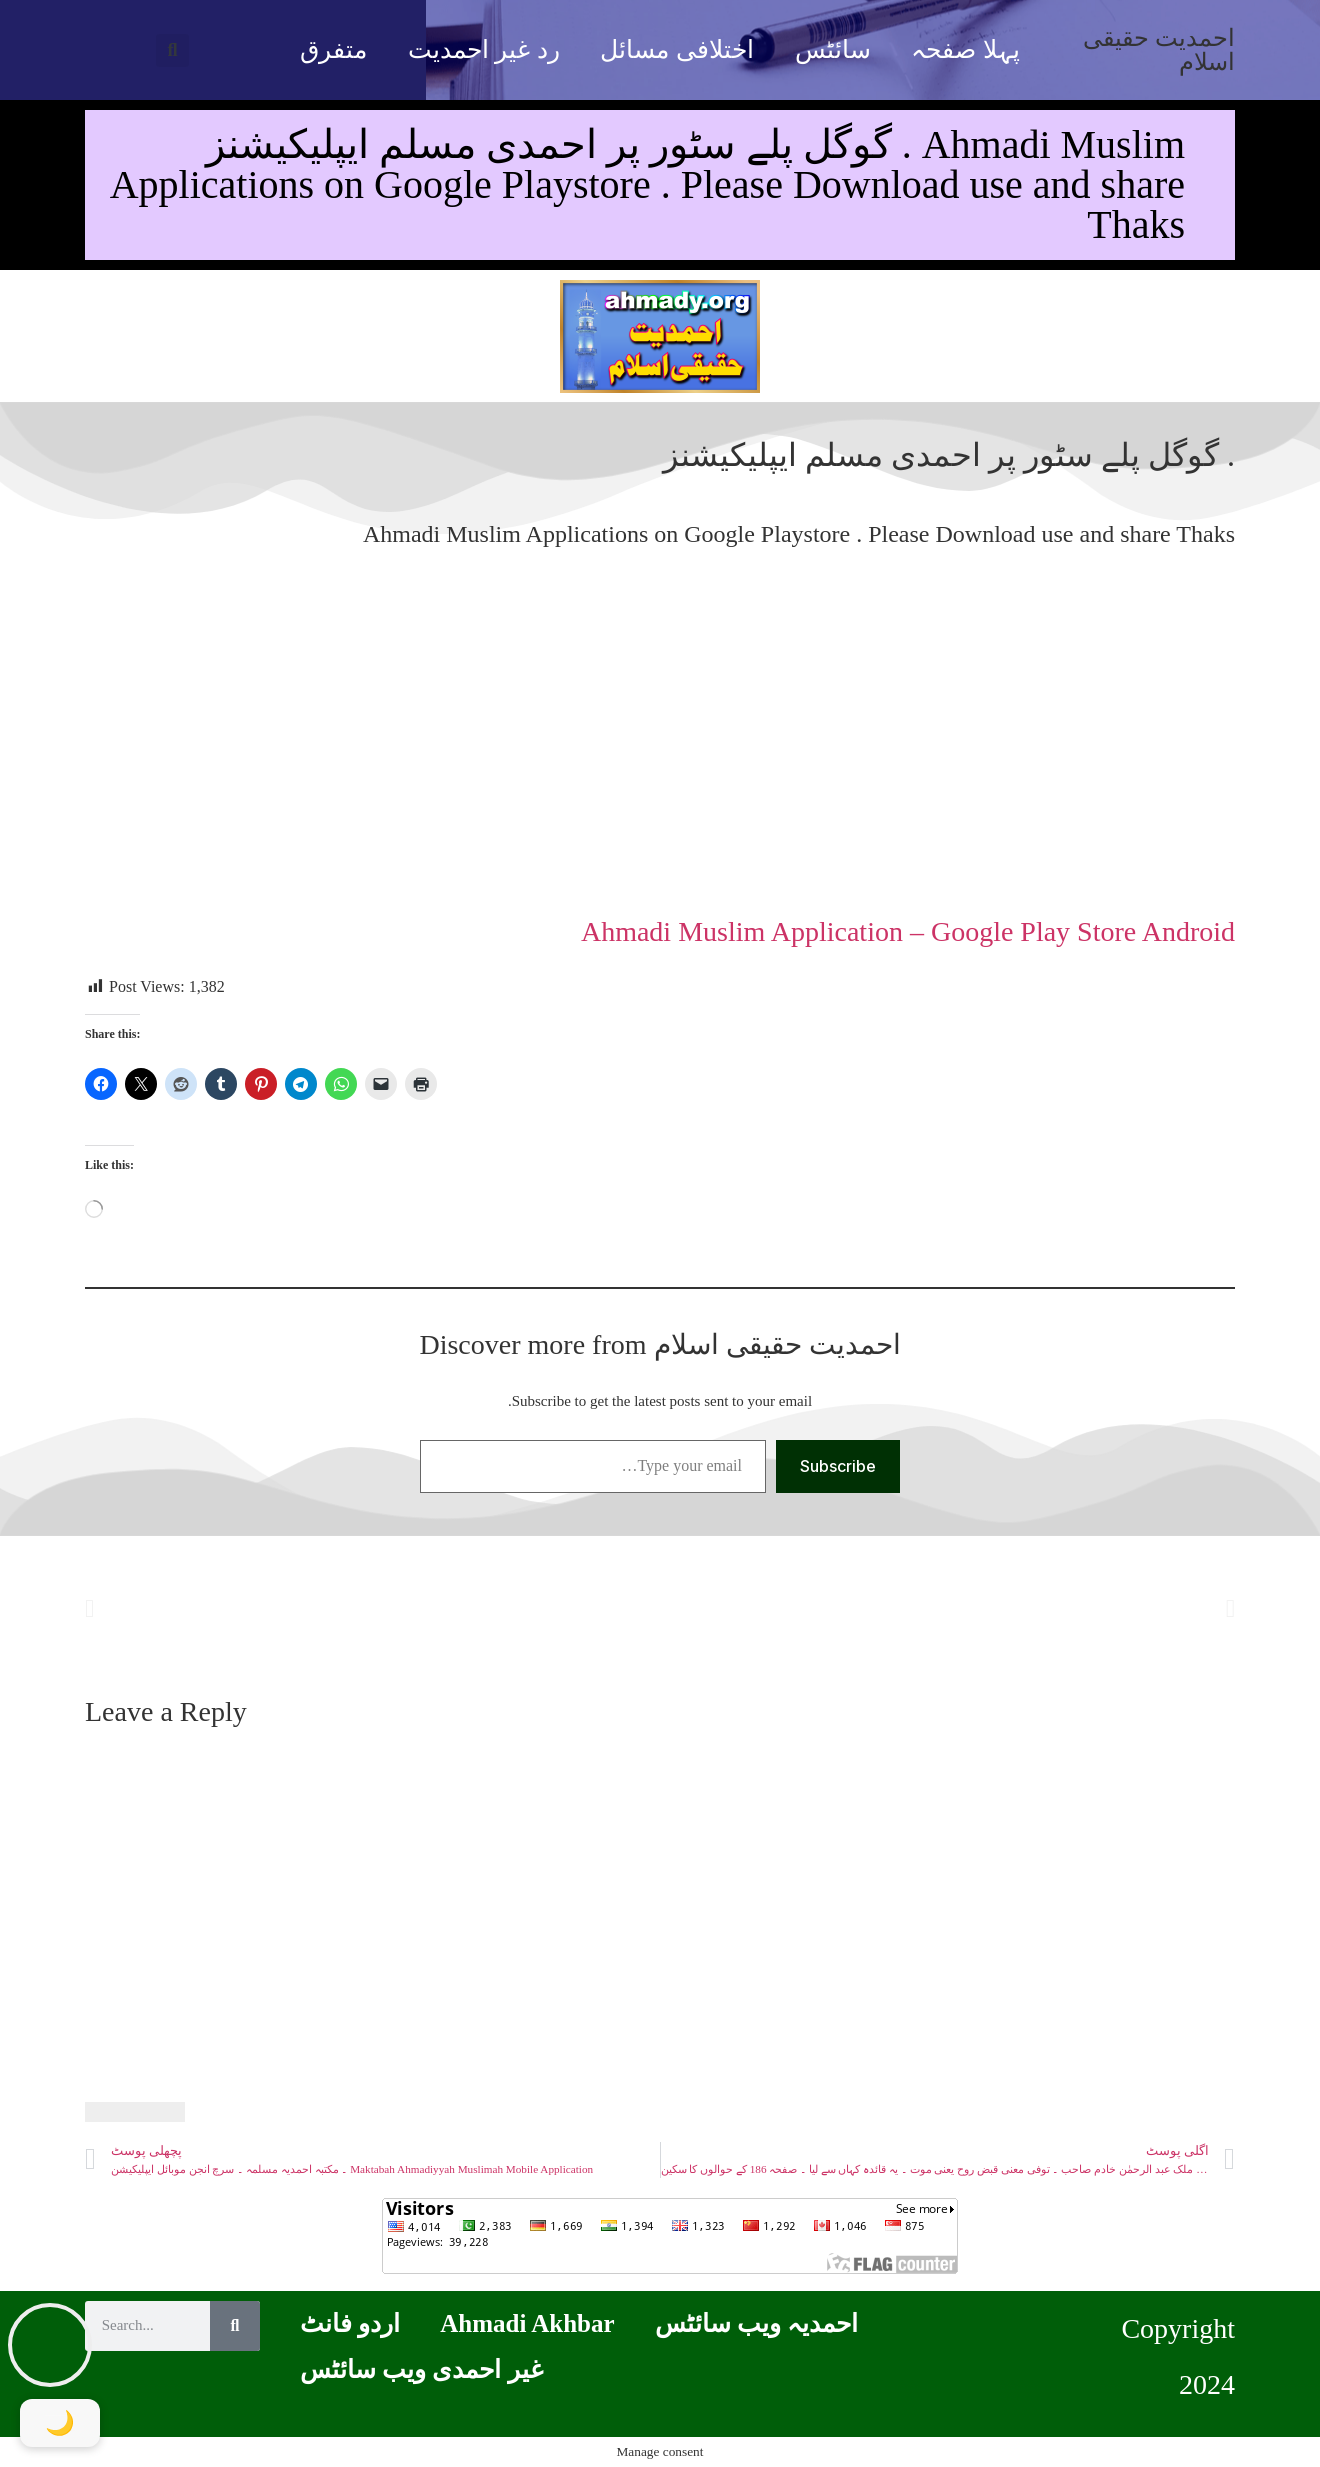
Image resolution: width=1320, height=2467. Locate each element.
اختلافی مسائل (676, 49)
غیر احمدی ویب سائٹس (421, 2369)
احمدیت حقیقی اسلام (1159, 50)
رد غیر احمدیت (484, 49)
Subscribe (838, 1466)
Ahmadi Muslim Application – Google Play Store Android (908, 931)
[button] (172, 50)
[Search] (235, 2326)
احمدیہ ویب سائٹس (757, 2323)
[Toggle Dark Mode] (60, 2423)
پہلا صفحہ (965, 49)
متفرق (333, 49)
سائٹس (833, 49)
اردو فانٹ (350, 2323)
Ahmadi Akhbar (527, 2323)
